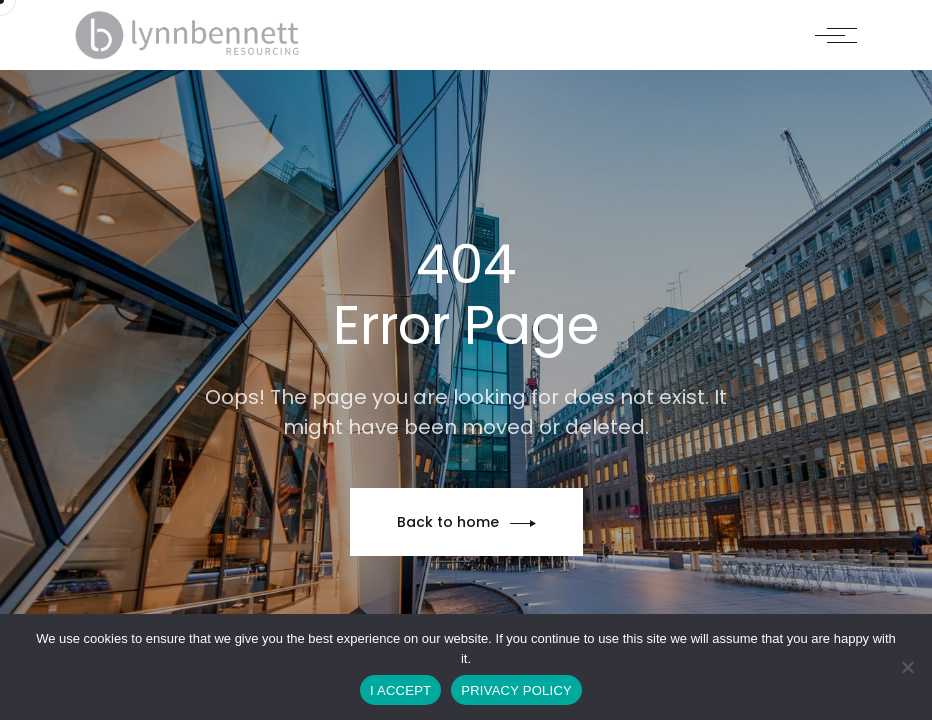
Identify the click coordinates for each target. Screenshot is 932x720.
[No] (907, 667)
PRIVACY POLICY (516, 690)
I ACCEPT (400, 690)
